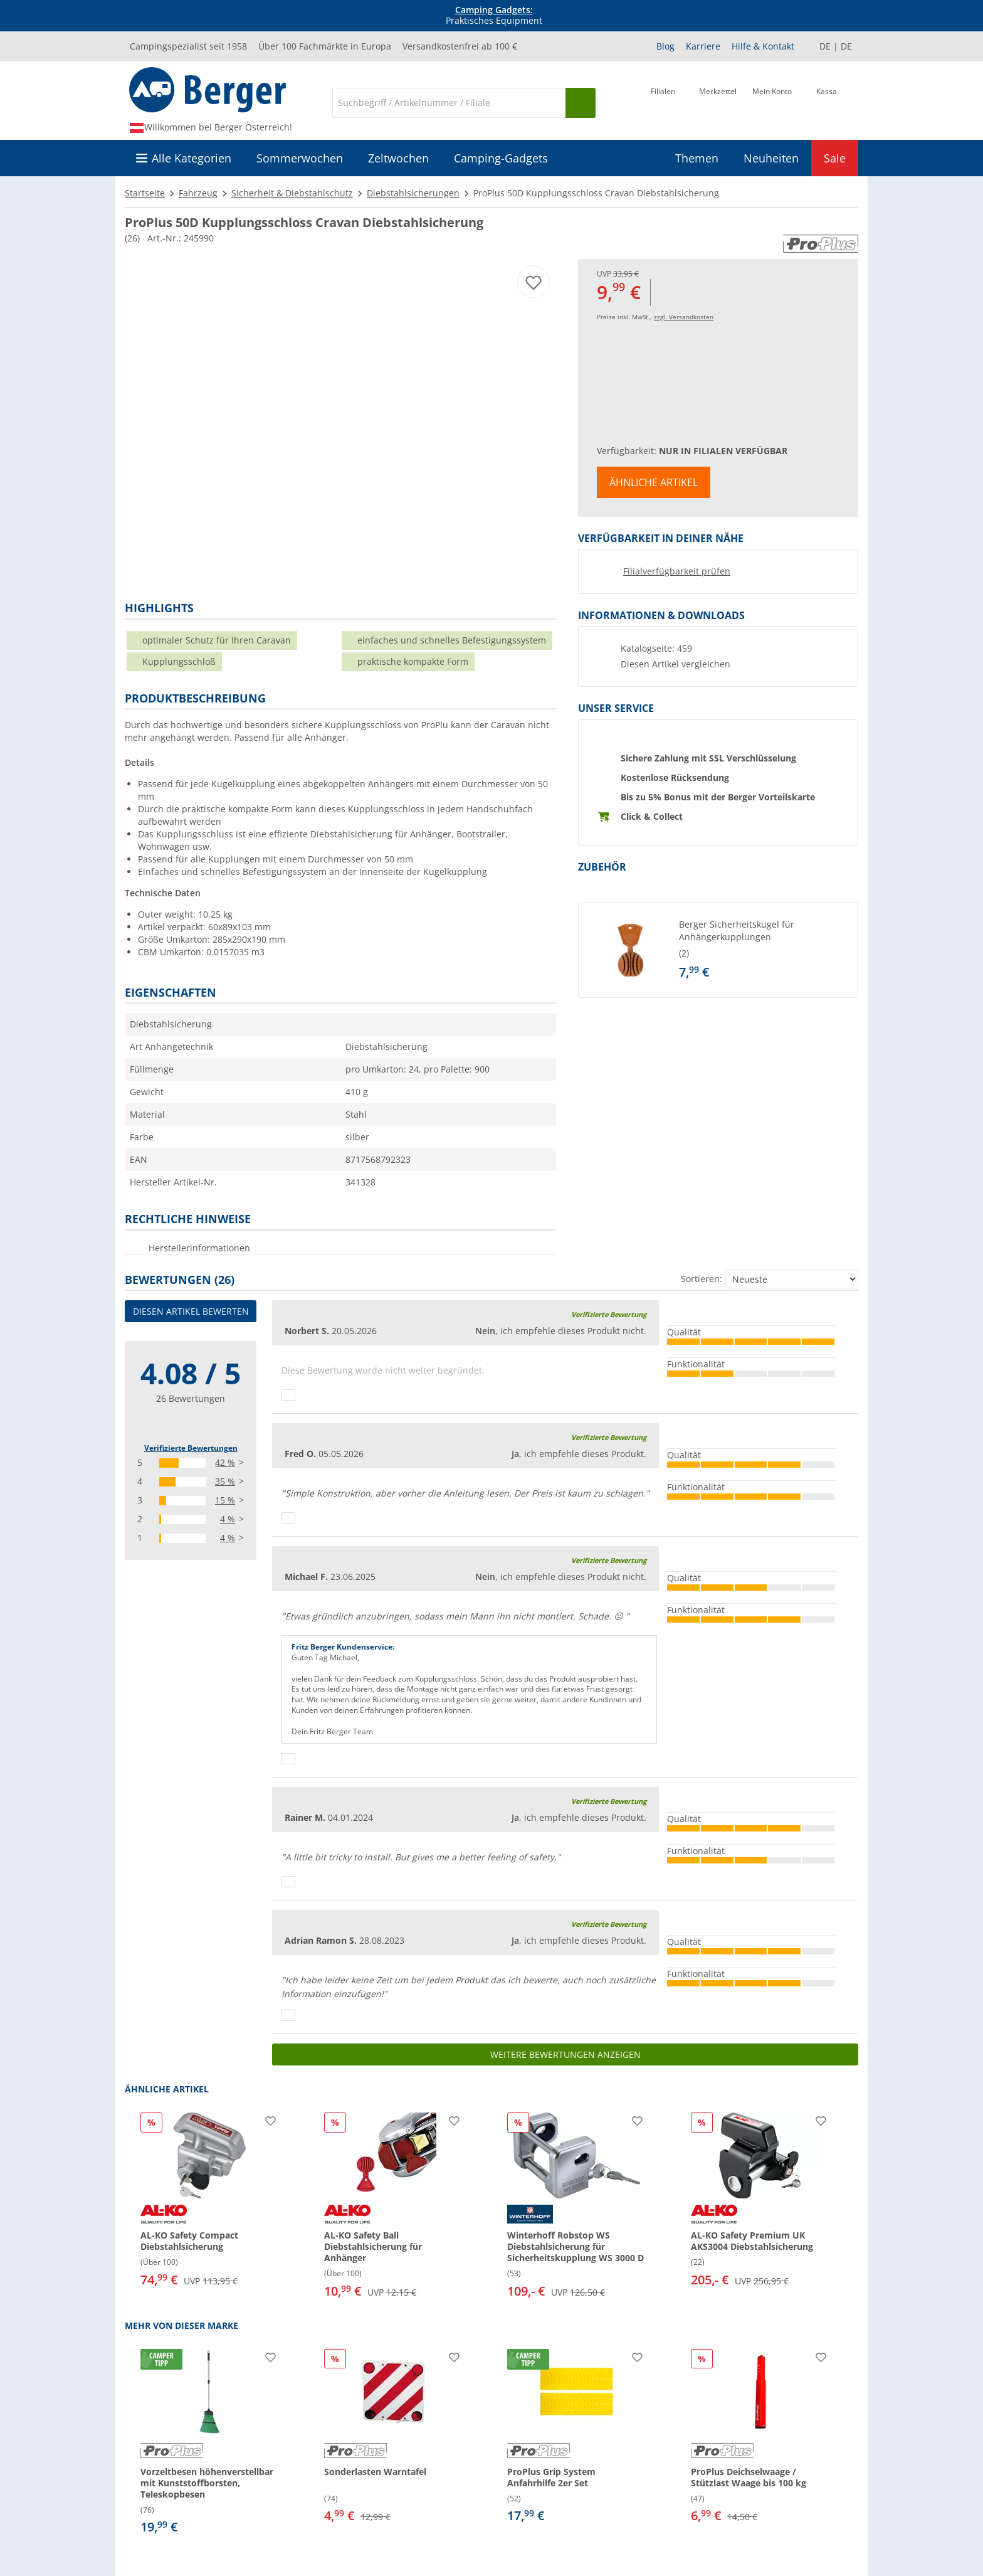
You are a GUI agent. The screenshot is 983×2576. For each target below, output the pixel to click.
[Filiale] (663, 101)
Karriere (703, 46)
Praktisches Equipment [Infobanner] (494, 15)
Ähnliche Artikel (653, 482)
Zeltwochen (398, 158)
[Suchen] (580, 103)
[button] (718, 950)
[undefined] (765, 950)
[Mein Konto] (772, 101)
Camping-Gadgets (501, 158)
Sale (835, 158)
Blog (665, 46)
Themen (696, 158)
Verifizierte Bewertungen (191, 1448)
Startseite (145, 193)
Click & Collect (652, 816)
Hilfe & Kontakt (763, 46)
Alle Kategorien (191, 158)
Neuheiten (771, 158)
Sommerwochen (299, 158)
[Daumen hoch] (288, 1395)
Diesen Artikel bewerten (191, 1311)
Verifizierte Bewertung (608, 1314)
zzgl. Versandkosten (683, 316)
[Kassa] (826, 101)
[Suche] (448, 103)
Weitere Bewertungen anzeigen (565, 2054)
